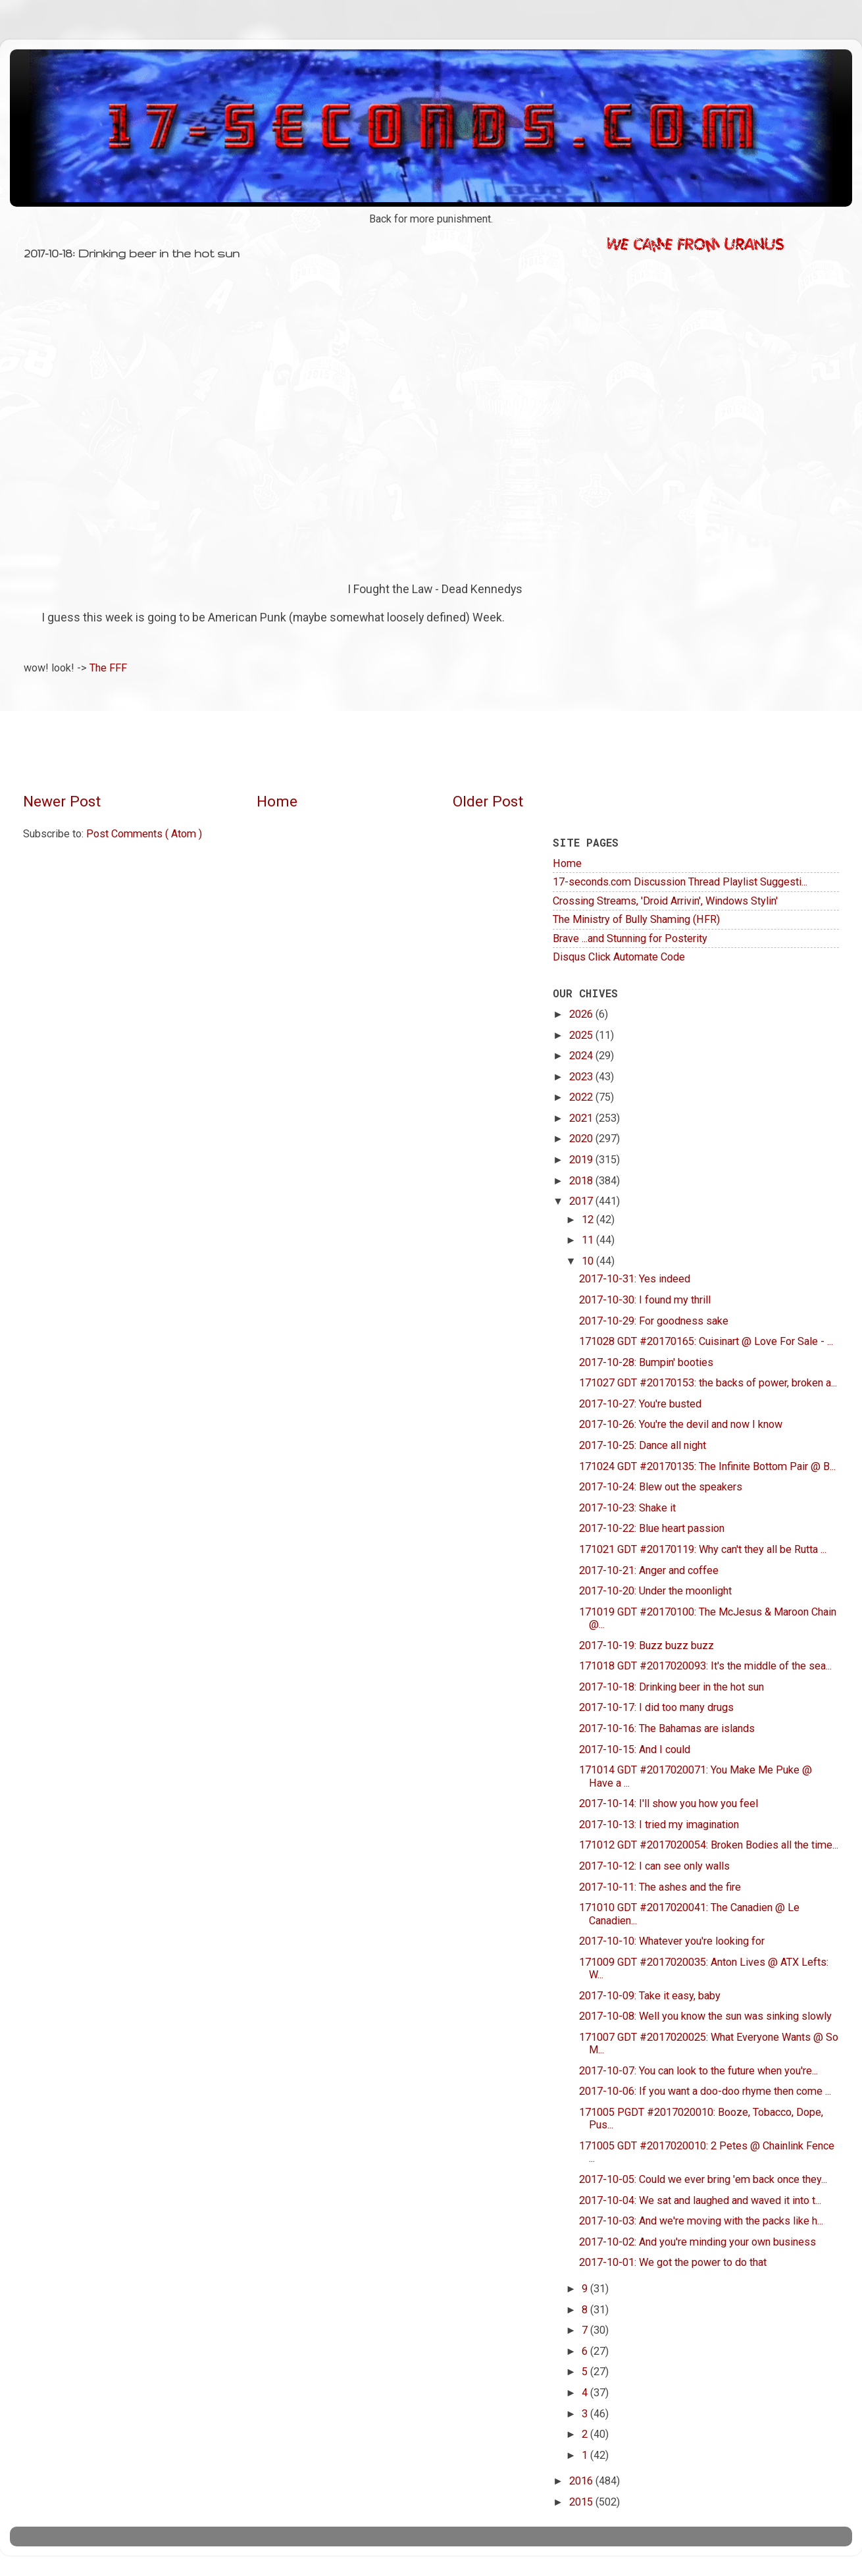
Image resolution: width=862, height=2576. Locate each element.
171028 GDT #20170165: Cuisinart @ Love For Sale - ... (706, 1341)
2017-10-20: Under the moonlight (655, 1591)
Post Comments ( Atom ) (144, 834)
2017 (582, 1201)
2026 (582, 1014)
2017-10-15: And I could (634, 1749)
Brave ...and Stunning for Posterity (630, 938)
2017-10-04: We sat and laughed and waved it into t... (700, 2200)
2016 (582, 2481)
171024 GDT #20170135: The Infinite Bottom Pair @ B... (707, 1466)
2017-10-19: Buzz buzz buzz (646, 1645)
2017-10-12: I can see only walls (654, 1866)
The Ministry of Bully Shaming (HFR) (636, 919)
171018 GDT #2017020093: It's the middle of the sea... (705, 1666)
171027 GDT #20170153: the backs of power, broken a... (708, 1383)
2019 (582, 1159)
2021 (582, 1118)
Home (277, 801)
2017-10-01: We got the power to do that (673, 2262)
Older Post (488, 801)
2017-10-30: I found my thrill (645, 1300)
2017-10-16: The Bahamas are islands (667, 1728)
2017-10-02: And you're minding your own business (697, 2242)
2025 (582, 1035)
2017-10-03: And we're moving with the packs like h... (701, 2221)
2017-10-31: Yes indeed (634, 1279)
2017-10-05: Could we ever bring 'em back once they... (703, 2179)
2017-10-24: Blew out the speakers (660, 1487)
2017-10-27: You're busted (640, 1404)
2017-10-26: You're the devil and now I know (680, 1424)
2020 (582, 1138)
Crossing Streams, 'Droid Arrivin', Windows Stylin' (665, 901)
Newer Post (62, 801)
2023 (582, 1076)
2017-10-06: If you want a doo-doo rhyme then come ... (705, 2091)
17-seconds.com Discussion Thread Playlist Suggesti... (680, 882)
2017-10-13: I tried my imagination (659, 1824)
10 (589, 1261)
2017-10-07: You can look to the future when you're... (698, 2070)
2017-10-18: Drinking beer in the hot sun (671, 1687)
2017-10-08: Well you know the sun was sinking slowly (705, 2016)
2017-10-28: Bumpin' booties (646, 1362)
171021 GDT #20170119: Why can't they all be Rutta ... (702, 1549)
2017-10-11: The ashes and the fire (660, 1887)
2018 (582, 1180)
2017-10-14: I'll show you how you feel (668, 1803)
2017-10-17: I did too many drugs (656, 1707)
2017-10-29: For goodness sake (653, 1321)
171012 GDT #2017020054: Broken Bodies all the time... (708, 1845)
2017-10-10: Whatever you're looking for (672, 1941)
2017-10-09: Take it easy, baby (650, 1995)
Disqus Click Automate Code (619, 957)
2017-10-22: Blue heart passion (651, 1528)
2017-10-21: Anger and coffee (649, 1570)
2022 (582, 1097)
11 (589, 1240)
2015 (582, 2502)
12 (589, 1219)
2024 (582, 1055)
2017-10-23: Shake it (627, 1508)
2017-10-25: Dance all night (642, 1445)
